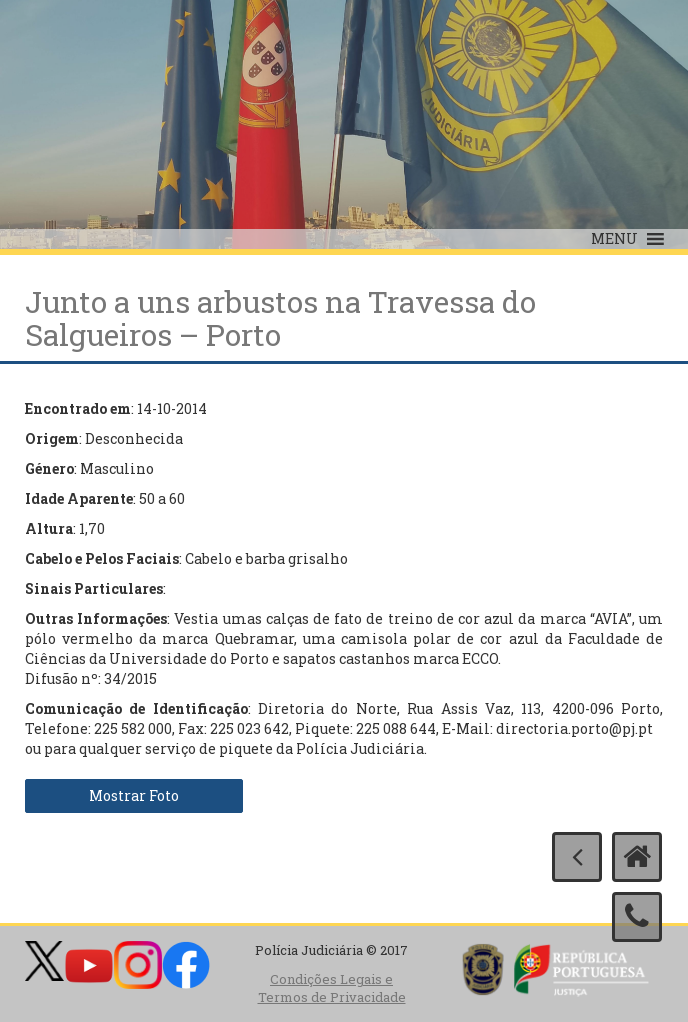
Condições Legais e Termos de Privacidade (332, 988)
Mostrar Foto (134, 795)
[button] (614, 239)
